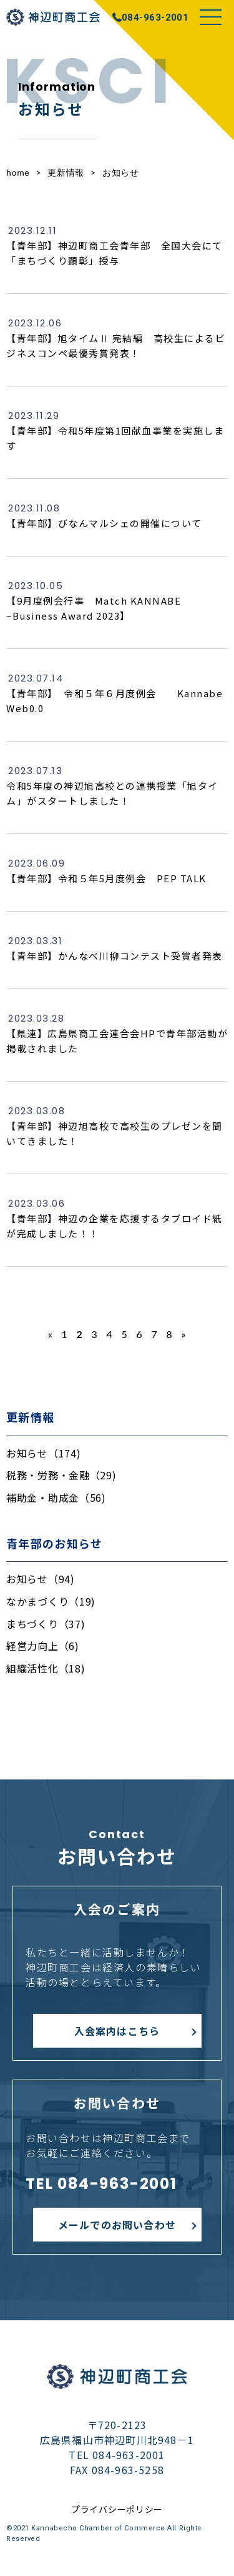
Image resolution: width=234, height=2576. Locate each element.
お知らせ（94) (40, 1578)
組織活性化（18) (45, 1668)
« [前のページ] (50, 1334)
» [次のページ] (183, 1334)
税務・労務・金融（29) (61, 1474)
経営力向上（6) (42, 1645)
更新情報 (65, 172)
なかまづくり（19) (50, 1601)
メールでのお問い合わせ (117, 2224)
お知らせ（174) (43, 1453)
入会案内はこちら (117, 2030)
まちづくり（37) (45, 1623)
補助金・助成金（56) (56, 1497)
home (17, 172)
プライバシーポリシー (117, 2509)
